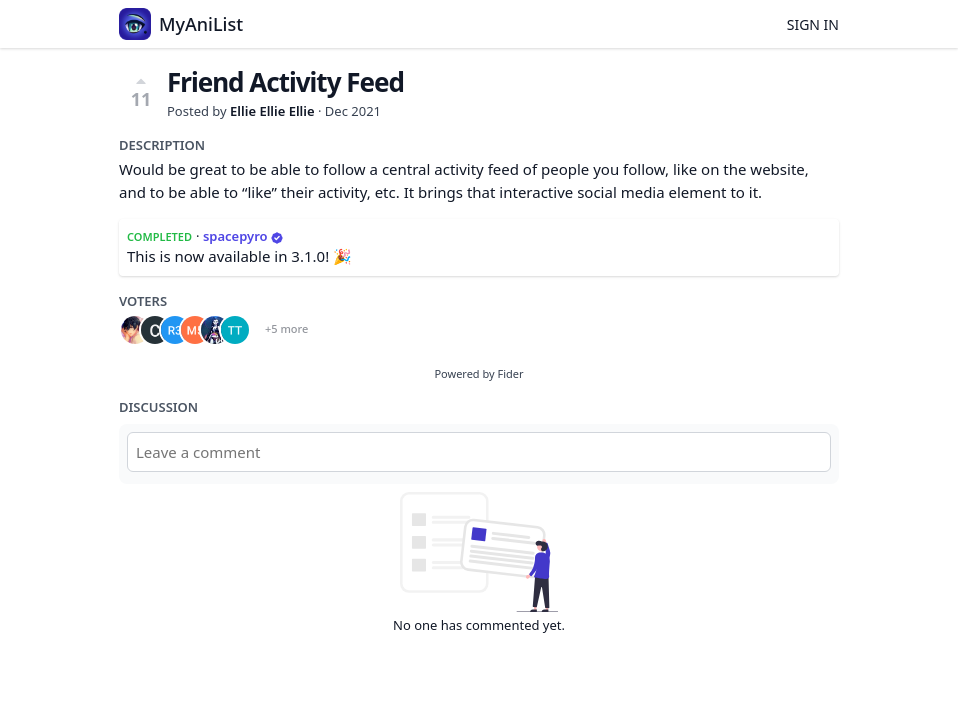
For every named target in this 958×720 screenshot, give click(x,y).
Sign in (813, 24)
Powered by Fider (478, 373)
